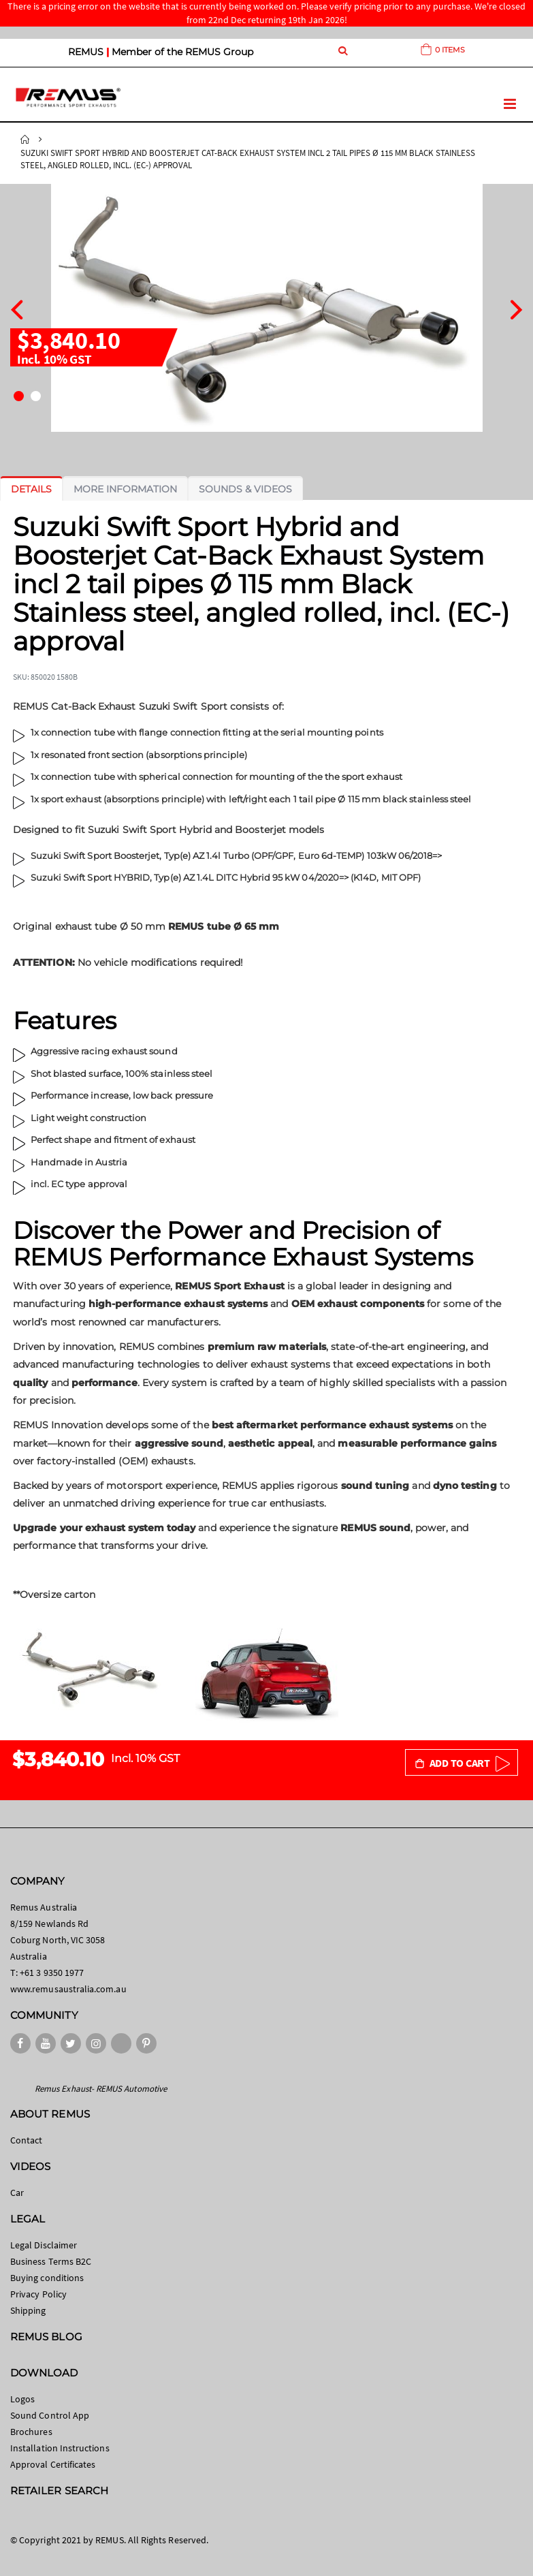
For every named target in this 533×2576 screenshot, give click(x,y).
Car (17, 2192)
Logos (22, 2399)
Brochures (31, 2431)
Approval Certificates (52, 2464)
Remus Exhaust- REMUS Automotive (101, 2088)
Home (25, 139)
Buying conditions (47, 2278)
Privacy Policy (38, 2294)
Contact (26, 2140)
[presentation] (16, 308)
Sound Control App (49, 2415)
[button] (19, 396)
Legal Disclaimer (43, 2245)
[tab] (31, 489)
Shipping (28, 2310)
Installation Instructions (60, 2448)
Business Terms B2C (50, 2261)
